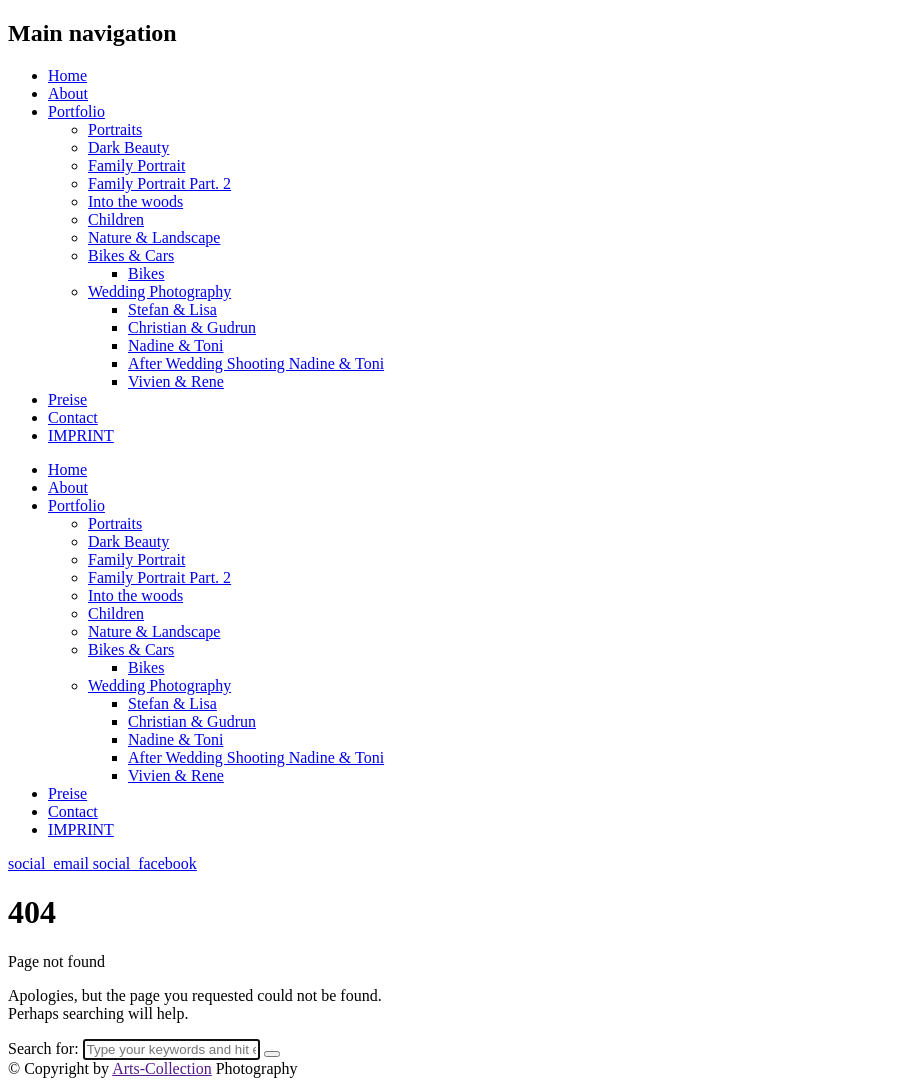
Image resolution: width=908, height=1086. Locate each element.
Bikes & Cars (131, 255)
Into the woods (135, 201)
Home (67, 75)
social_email (50, 863)
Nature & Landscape (154, 237)
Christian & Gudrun (192, 327)
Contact (73, 417)
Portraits (115, 129)
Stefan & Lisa (172, 309)
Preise (67, 399)
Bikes (146, 273)
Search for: (43, 1048)
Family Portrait (136, 165)
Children (116, 219)
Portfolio (76, 111)
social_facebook (145, 863)
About (68, 93)
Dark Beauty (128, 147)
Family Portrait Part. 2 (159, 183)
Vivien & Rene (176, 381)
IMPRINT (81, 435)
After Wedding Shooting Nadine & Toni (256, 363)
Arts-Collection (162, 1068)
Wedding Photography (159, 291)
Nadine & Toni (175, 345)
